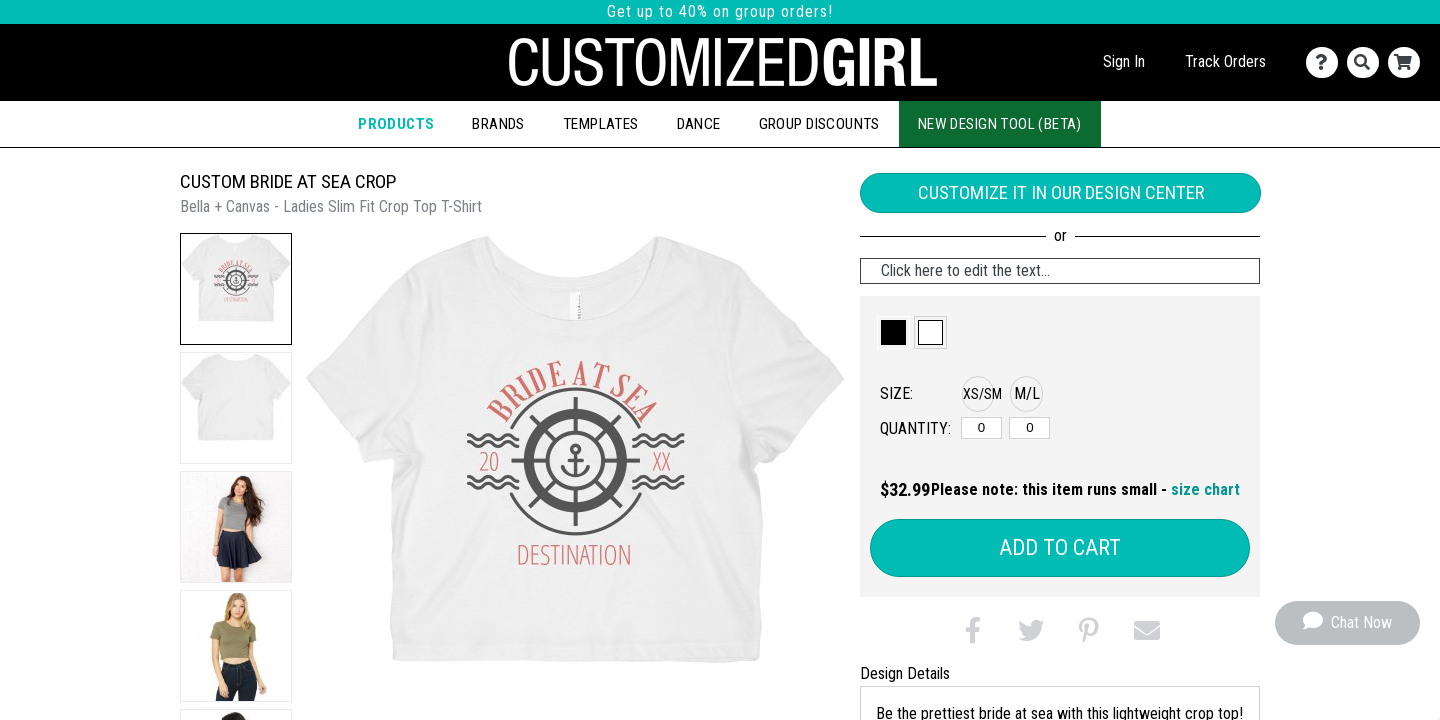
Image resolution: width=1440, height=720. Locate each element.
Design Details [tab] (905, 673)
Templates (601, 124)
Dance (699, 124)
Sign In (1124, 61)
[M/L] (1029, 428)
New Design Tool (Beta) (1000, 124)
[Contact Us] (1326, 62)
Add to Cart (1060, 547)
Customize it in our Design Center (1061, 192)
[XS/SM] (981, 428)
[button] (236, 289)
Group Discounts (819, 124)
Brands (498, 124)
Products (396, 124)
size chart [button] (1205, 489)
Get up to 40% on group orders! (720, 11)
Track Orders (1225, 61)
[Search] (1367, 62)
